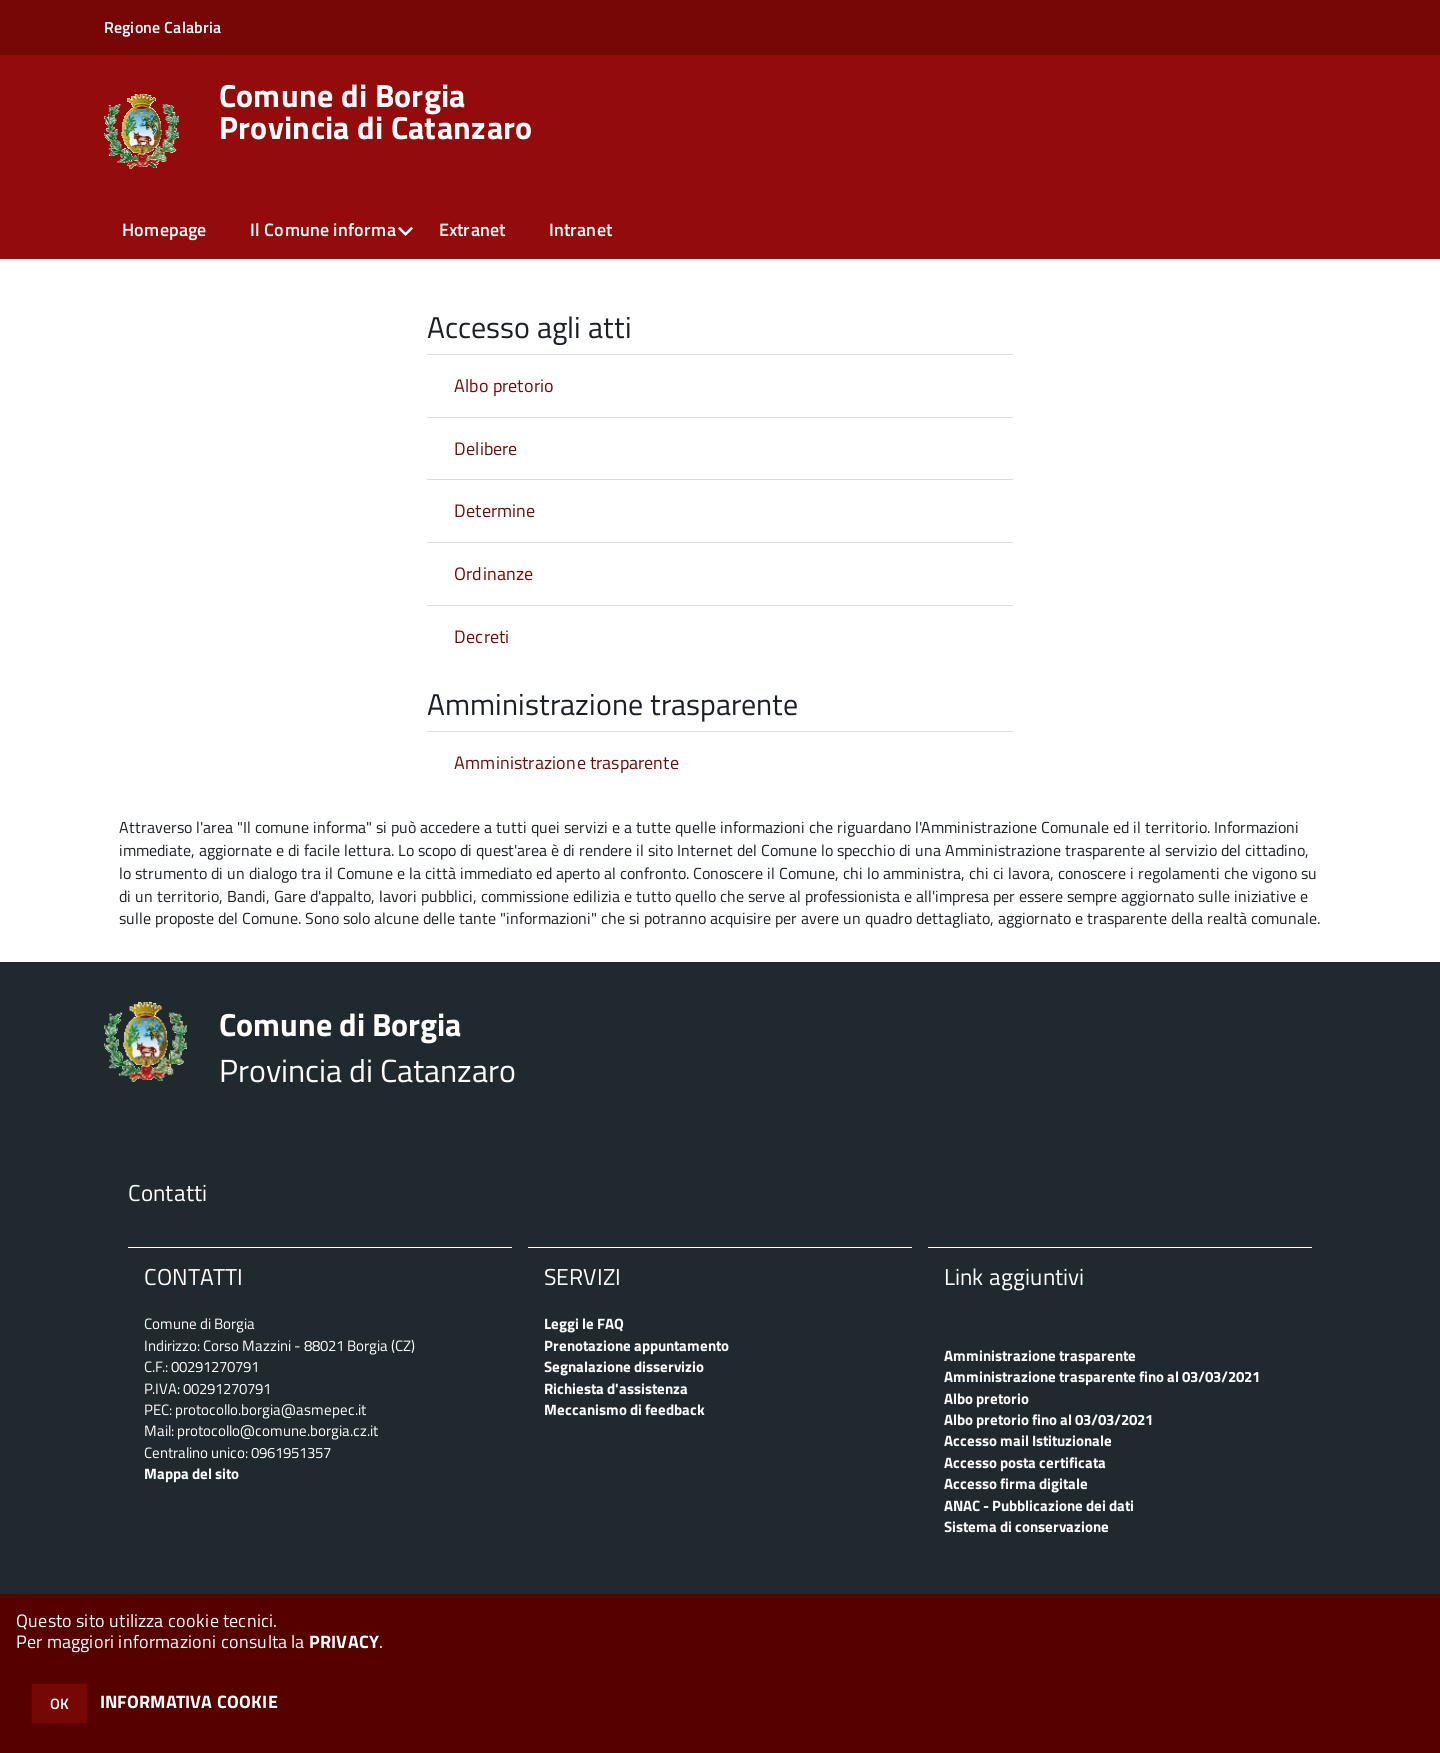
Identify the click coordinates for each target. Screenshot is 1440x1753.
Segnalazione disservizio (624, 1366)
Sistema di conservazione (1026, 1526)
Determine (495, 510)
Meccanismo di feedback (624, 1409)
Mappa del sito (191, 1473)
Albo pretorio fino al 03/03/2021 (1048, 1419)
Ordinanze (494, 573)
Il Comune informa (323, 229)
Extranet (472, 229)
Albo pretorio (504, 385)
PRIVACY (344, 1641)
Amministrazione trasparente (566, 762)
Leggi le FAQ (584, 1323)
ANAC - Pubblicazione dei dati (1039, 1505)
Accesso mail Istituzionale (1028, 1440)
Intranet (580, 229)
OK (59, 1703)
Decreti (481, 636)
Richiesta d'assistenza (616, 1388)
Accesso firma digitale (1016, 1483)
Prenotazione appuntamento (636, 1345)
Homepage (164, 229)
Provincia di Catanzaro (376, 111)
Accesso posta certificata (1025, 1462)
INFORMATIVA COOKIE (189, 1701)
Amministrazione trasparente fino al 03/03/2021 (1102, 1376)
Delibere (485, 448)
